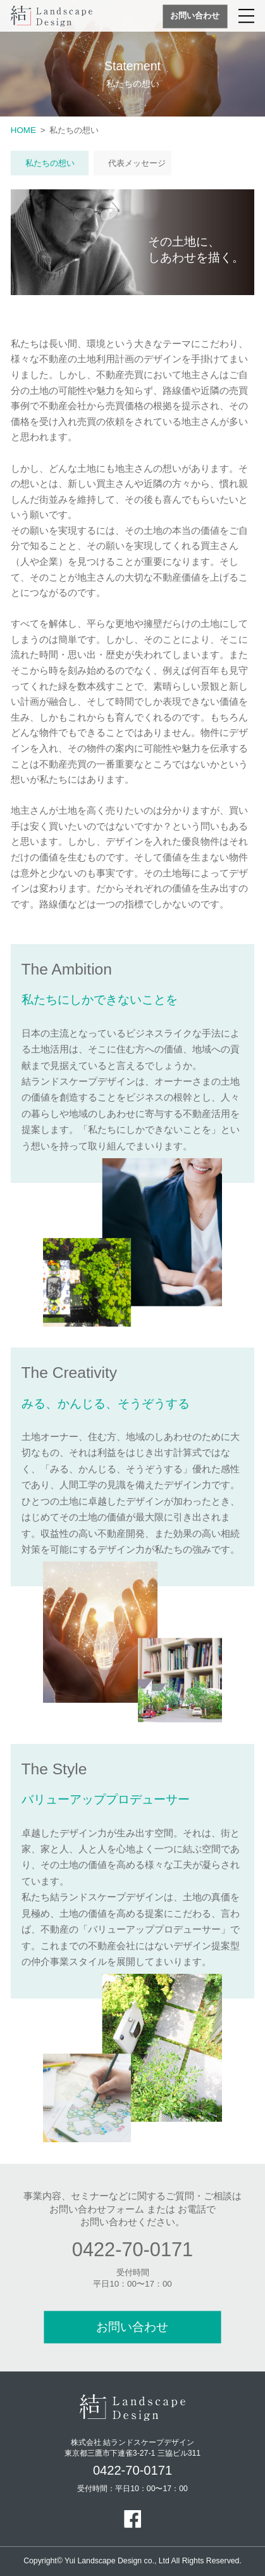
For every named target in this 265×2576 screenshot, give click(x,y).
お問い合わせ (194, 15)
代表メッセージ (137, 163)
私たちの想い (50, 163)
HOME (23, 130)
